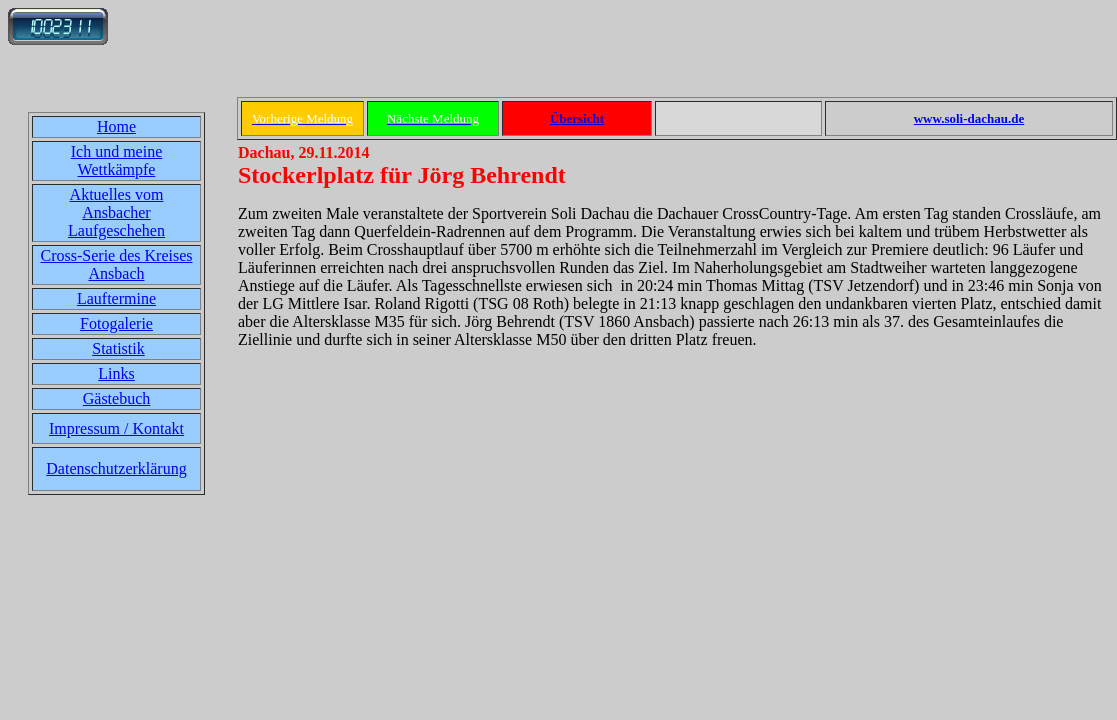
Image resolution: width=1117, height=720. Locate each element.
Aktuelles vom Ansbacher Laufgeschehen (116, 212)
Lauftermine (116, 298)
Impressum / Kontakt (116, 428)
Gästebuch (117, 398)
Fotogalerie (116, 323)
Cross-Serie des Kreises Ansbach (117, 264)
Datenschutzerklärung (116, 468)
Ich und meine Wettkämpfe (117, 160)
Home (116, 126)
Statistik (118, 348)
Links (116, 373)
